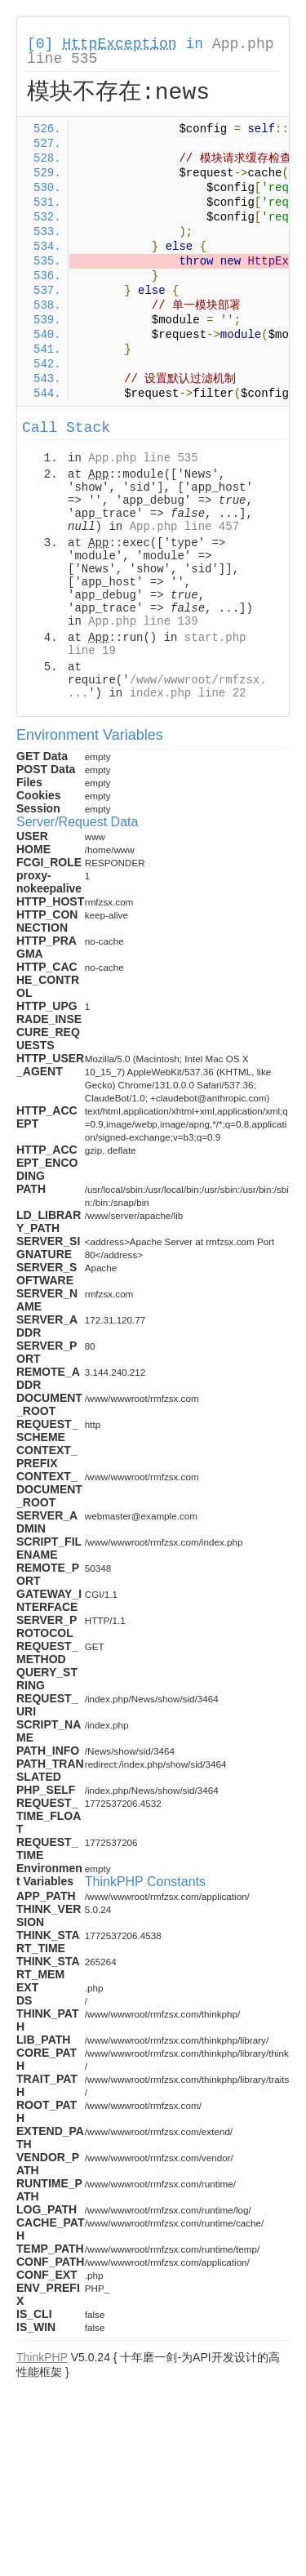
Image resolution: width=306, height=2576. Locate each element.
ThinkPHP (42, 2357)
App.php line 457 (184, 526)
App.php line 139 (142, 621)
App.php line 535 (142, 458)
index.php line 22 (188, 693)
